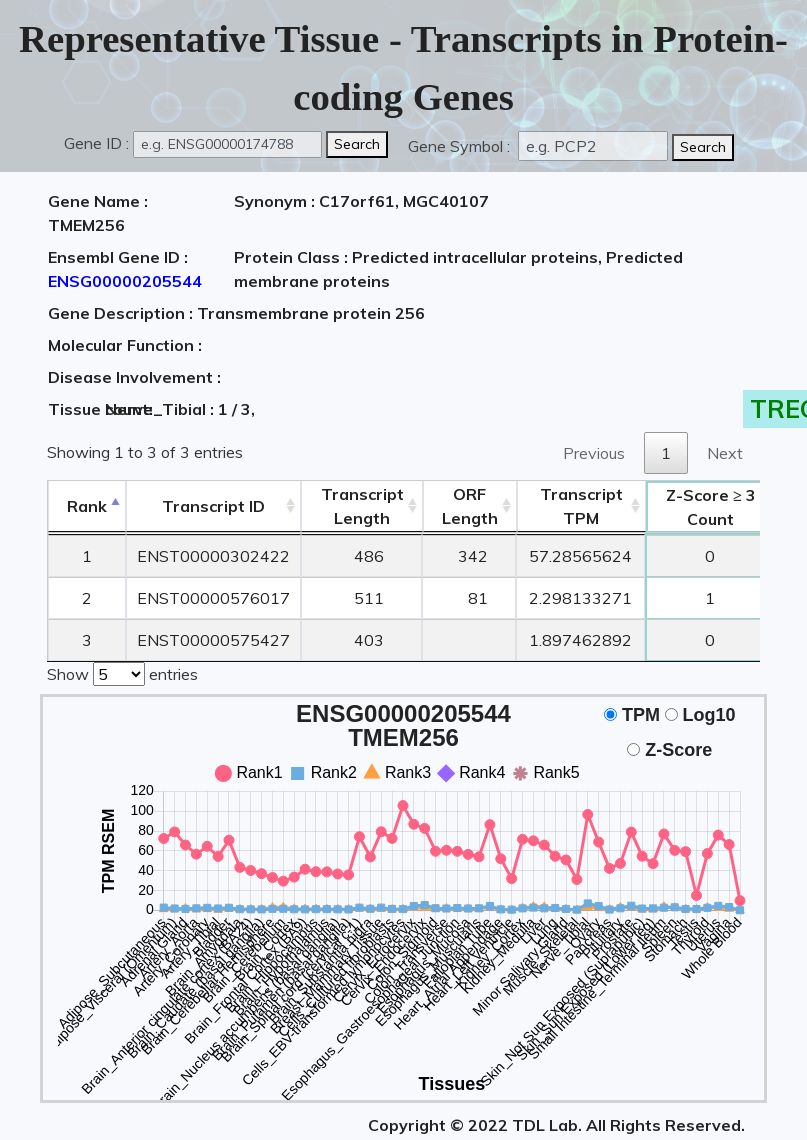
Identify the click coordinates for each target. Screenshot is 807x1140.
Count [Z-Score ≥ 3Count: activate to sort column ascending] (711, 507)
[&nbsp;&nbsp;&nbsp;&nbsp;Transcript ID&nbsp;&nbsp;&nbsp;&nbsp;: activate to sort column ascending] (213, 506)
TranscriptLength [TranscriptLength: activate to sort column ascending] (362, 506)
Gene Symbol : (461, 146)
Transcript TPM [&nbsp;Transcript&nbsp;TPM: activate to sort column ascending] (581, 506)
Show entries (122, 672)
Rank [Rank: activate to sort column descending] (87, 506)
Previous (594, 453)
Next (725, 453)
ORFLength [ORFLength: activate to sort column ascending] (470, 506)
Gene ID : (96, 143)
